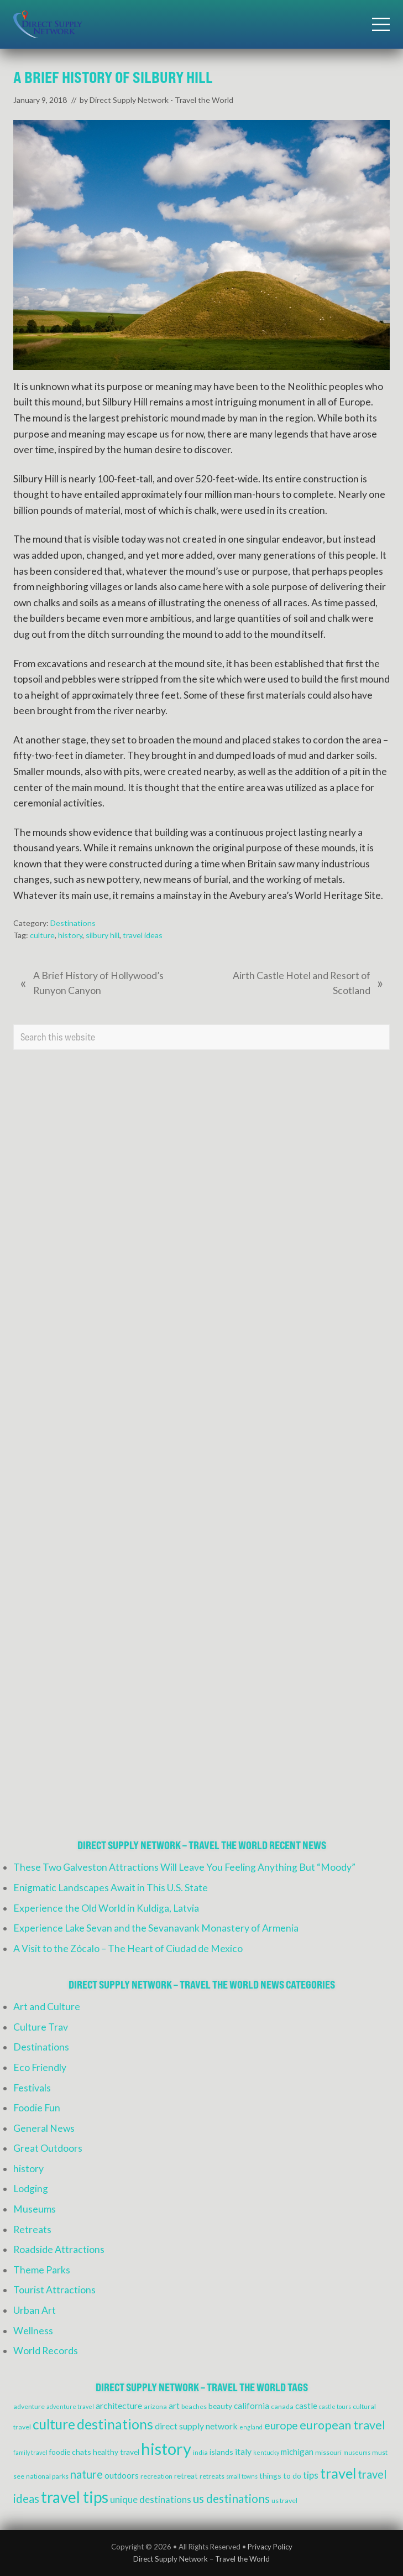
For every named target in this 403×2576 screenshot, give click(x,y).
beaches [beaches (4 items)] (194, 2406)
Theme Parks (41, 2270)
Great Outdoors (47, 2148)
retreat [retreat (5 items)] (186, 2475)
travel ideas (143, 935)
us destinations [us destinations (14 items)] (231, 2498)
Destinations (73, 923)
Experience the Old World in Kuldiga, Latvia (106, 1908)
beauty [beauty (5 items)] (220, 2406)
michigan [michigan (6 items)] (297, 2452)
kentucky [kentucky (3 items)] (266, 2452)
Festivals (32, 2088)
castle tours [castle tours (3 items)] (335, 2406)
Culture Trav (40, 2027)
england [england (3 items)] (251, 2427)
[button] (381, 24)
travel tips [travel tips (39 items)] (74, 2496)
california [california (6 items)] (251, 2406)
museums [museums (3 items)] (356, 2452)
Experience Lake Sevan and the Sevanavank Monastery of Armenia (156, 1928)
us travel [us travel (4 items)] (284, 2500)
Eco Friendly (39, 2067)
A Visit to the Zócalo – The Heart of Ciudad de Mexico (128, 1948)
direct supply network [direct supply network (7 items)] (196, 2426)
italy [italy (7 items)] (243, 2451)
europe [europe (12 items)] (281, 2425)
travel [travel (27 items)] (338, 2473)
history (70, 935)
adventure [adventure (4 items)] (29, 2406)
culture (42, 935)
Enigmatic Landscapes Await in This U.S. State (110, 1887)
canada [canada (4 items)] (282, 2406)
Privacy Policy (270, 2546)
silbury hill (102, 935)
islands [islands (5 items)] (221, 2452)
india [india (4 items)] (200, 2452)
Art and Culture (46, 2006)
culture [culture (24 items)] (54, 2424)
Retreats (32, 2229)
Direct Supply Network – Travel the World (201, 2558)
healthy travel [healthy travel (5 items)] (116, 2452)
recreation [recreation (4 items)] (156, 2476)
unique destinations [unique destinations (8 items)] (150, 2499)
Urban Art (34, 2310)
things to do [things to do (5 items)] (280, 2475)
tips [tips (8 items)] (310, 2475)
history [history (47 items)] (166, 2448)
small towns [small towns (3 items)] (242, 2476)
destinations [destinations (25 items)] (115, 2424)
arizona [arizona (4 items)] (155, 2406)
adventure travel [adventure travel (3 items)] (70, 2406)
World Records (45, 2350)
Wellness (33, 2330)
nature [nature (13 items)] (86, 2474)
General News (44, 2128)
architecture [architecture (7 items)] (119, 2405)
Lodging (30, 2188)
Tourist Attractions (54, 2290)
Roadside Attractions (58, 2249)
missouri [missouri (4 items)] (328, 2452)
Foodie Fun (36, 2108)
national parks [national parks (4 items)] (47, 2476)
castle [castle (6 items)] (306, 2406)
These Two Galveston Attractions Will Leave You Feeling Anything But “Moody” (184, 1867)
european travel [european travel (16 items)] (342, 2425)
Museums (34, 2209)
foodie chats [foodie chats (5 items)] (70, 2452)
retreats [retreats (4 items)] (212, 2476)
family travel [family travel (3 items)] (30, 2452)
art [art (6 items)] (174, 2406)
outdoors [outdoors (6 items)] (121, 2475)
